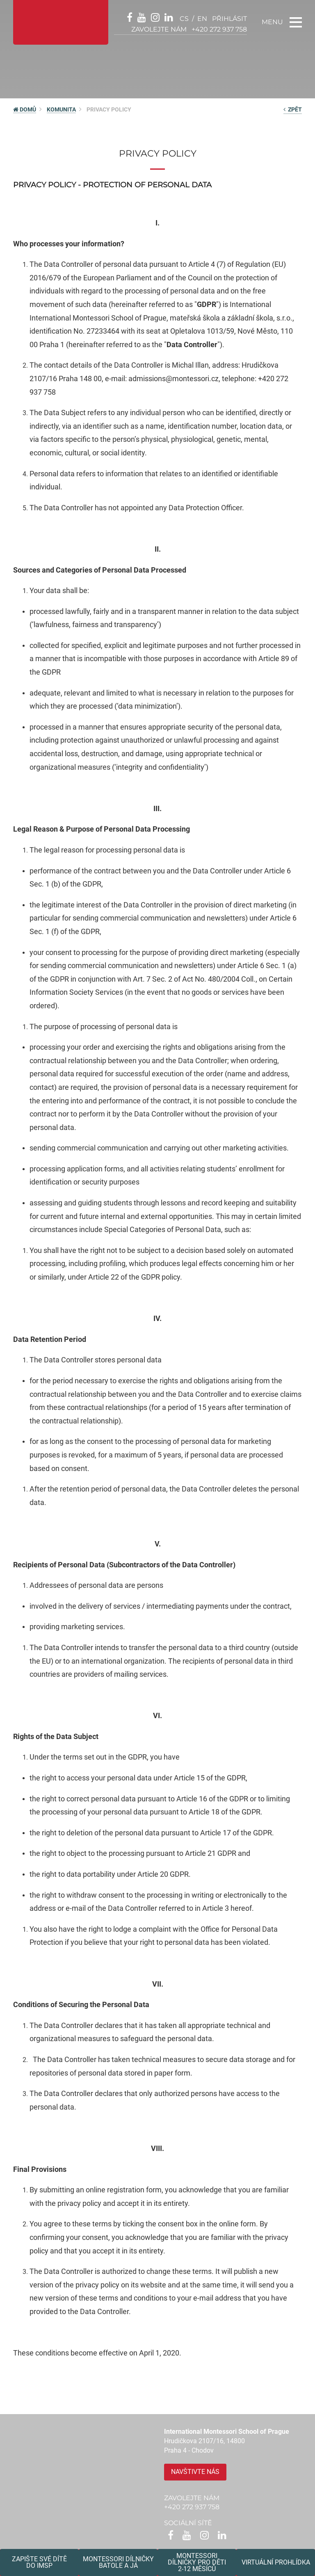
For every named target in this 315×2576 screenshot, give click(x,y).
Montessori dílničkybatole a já (118, 2562)
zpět (292, 109)
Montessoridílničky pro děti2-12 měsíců (197, 2562)
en (202, 19)
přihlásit (229, 19)
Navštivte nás (195, 2472)
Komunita (61, 109)
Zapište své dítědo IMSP (39, 2562)
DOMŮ (24, 109)
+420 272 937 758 (219, 29)
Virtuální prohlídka (276, 2562)
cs (184, 19)
